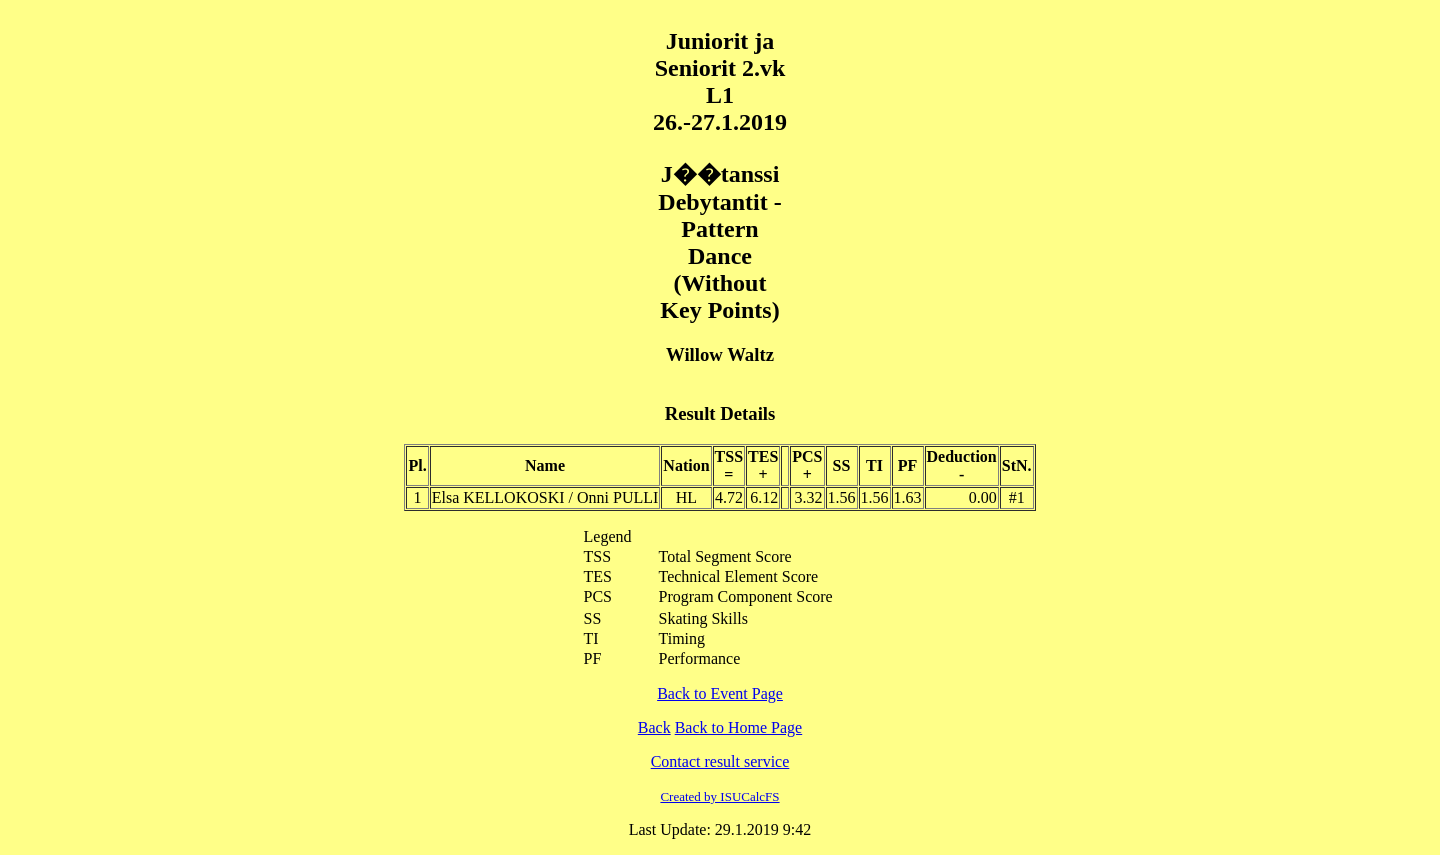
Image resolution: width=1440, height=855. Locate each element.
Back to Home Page (739, 727)
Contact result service (720, 761)
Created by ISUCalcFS (719, 796)
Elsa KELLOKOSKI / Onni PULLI (545, 497)
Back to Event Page (720, 693)
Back (654, 727)
